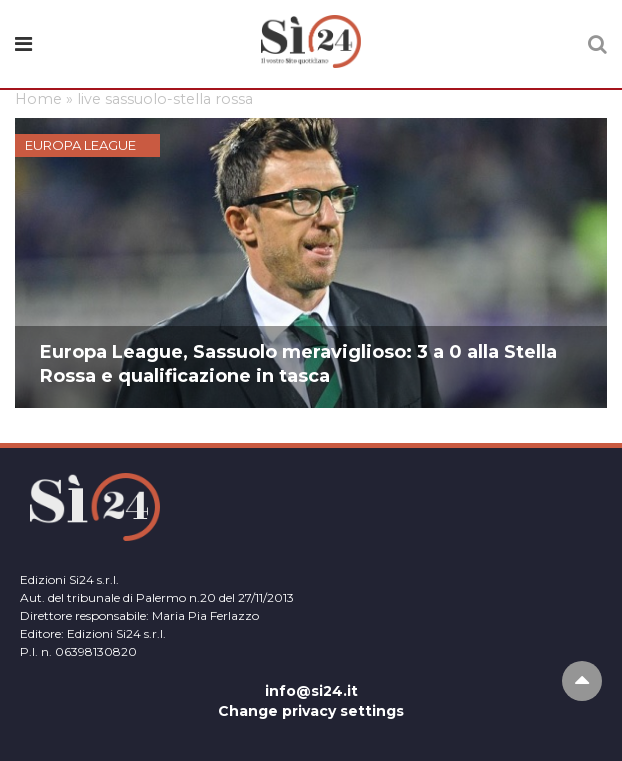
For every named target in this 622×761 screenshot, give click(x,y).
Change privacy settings (311, 711)
